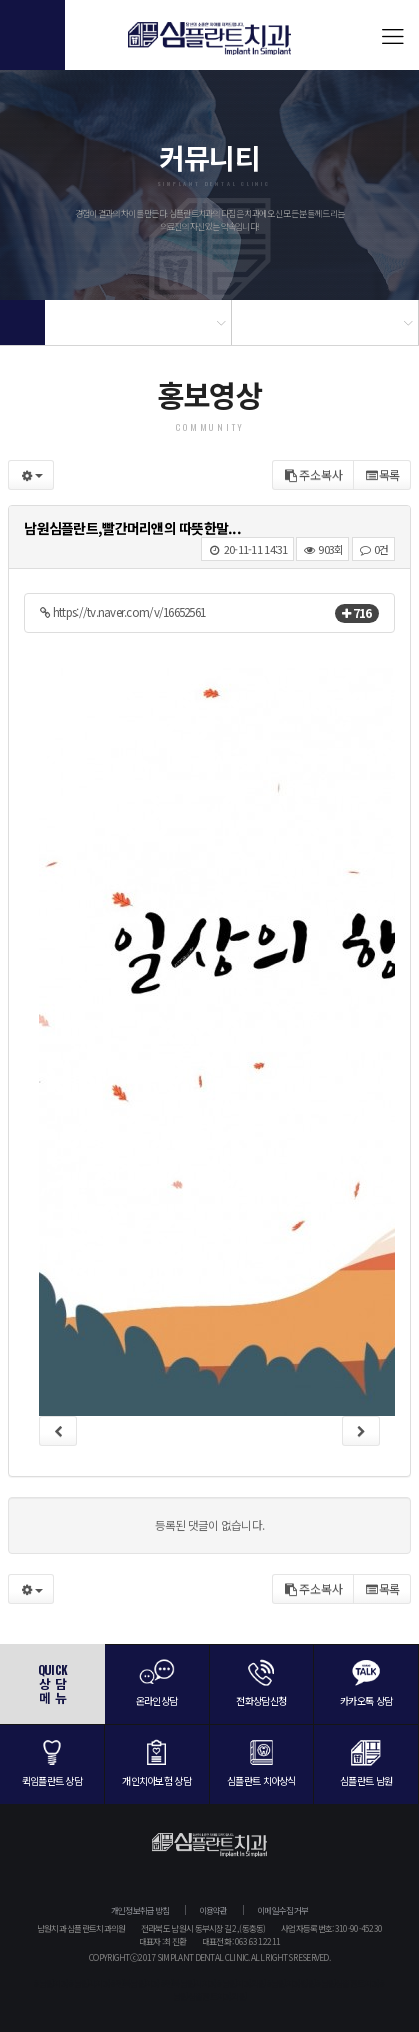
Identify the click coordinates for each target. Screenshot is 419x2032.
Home (22, 322)
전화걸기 (32, 35)
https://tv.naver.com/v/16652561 (122, 612)
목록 (382, 474)
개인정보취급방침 (140, 1910)
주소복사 (312, 474)
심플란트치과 (209, 44)
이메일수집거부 (282, 1910)
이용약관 (213, 1910)
